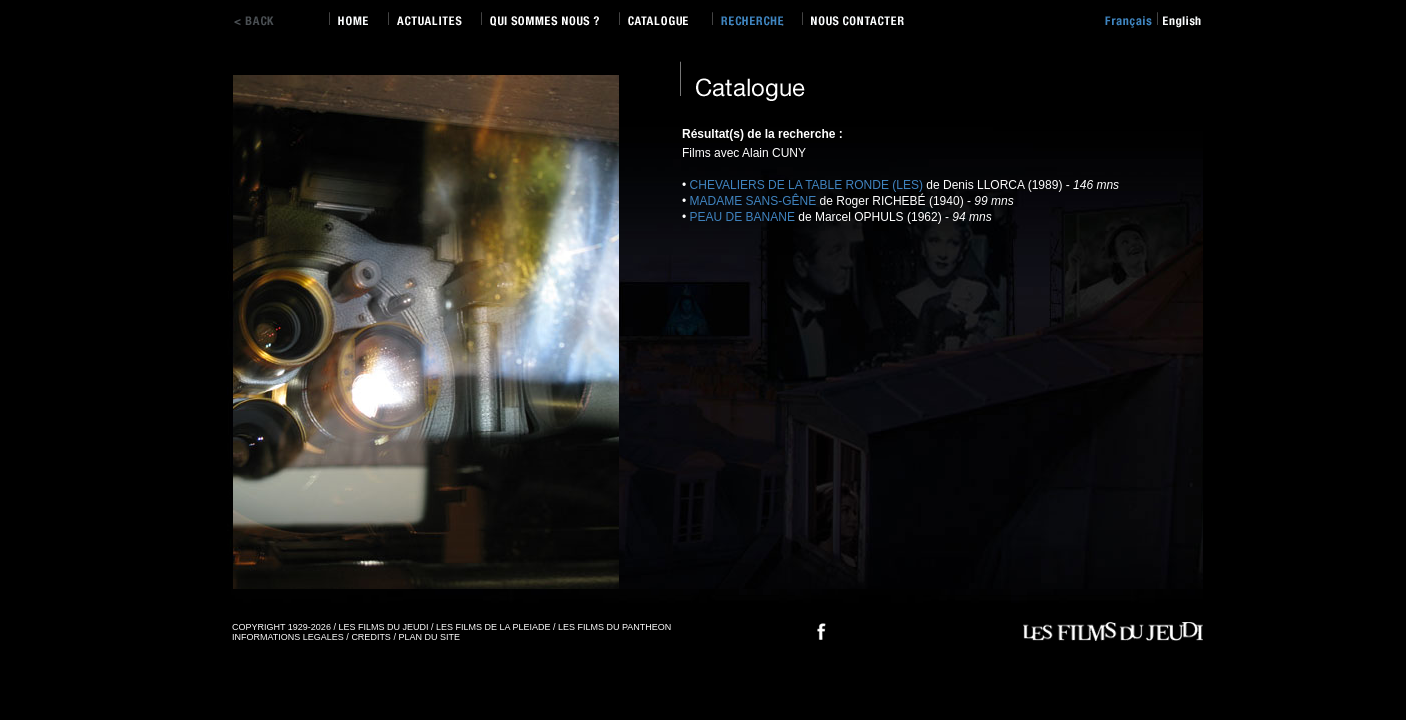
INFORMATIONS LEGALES (288, 637)
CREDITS (371, 637)
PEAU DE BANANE (742, 217)
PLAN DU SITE (429, 637)
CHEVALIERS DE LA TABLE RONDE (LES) (806, 185)
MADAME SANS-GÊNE (753, 201)
